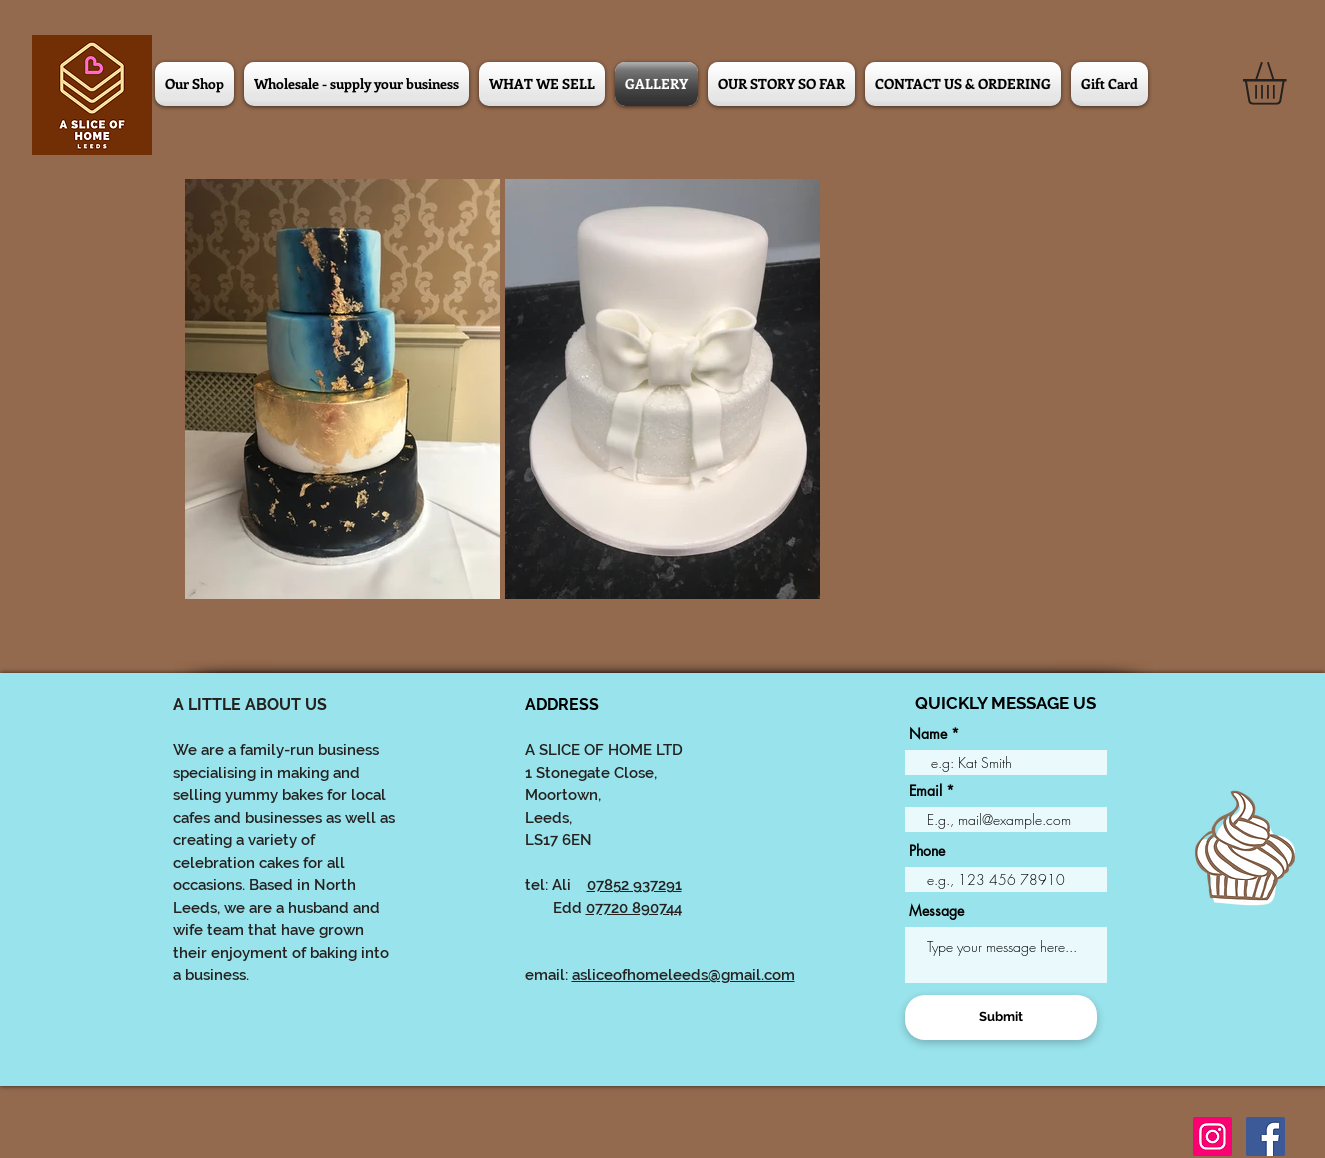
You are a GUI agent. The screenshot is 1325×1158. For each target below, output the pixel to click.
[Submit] (1001, 1017)
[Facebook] (1265, 1136)
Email (925, 791)
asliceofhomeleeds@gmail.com (683, 975)
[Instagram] (1212, 1136)
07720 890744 (634, 908)
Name (928, 734)
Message (936, 911)
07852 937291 (634, 885)
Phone (927, 851)
